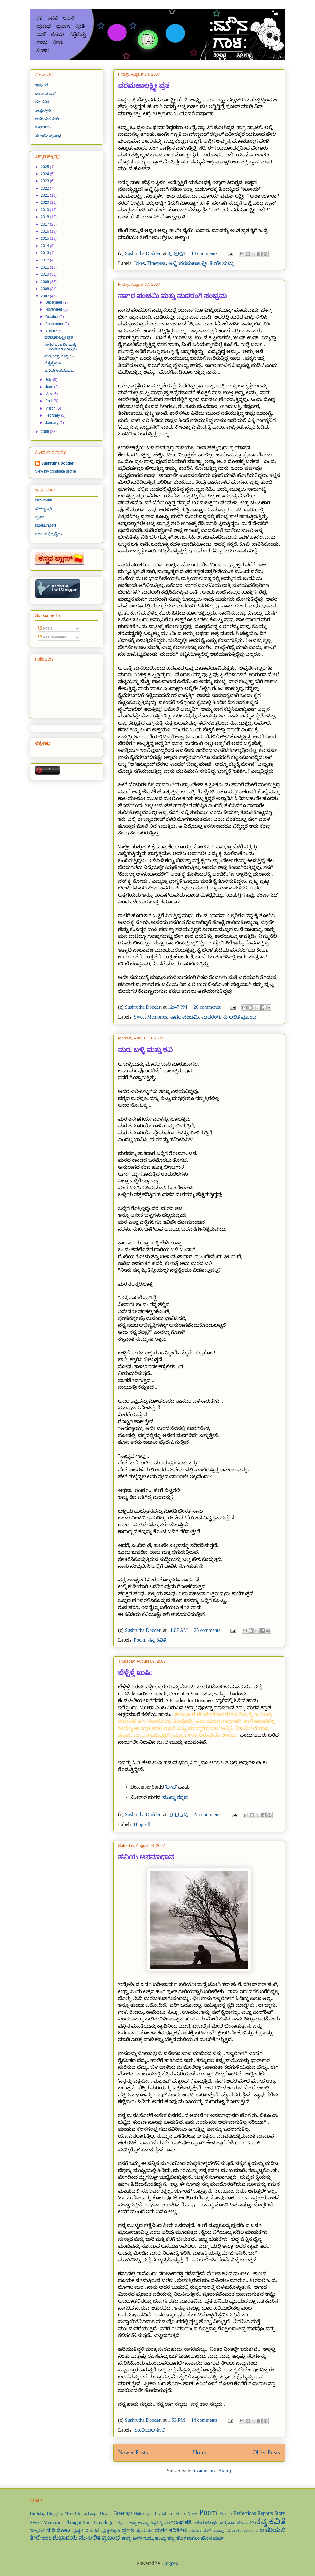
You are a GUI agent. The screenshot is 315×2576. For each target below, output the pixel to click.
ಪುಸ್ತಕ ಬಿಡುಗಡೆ (85, 2530)
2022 (45, 188)
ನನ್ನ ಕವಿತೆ (157, 1640)
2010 (45, 274)
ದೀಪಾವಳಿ (245, 2522)
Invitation (163, 2513)
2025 (45, 167)
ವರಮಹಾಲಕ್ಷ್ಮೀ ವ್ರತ (143, 85)
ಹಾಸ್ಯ (126, 2538)
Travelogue (104, 2522)
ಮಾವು (219, 2530)
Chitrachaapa (86, 2513)
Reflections (244, 2513)
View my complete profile (55, 471)
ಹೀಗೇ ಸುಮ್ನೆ (222, 263)
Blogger (169, 2563)
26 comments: (207, 1007)
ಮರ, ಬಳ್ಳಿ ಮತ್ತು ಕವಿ (145, 1050)
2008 (45, 289)
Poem (139, 1640)
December (54, 302)
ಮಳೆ (207, 2530)
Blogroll (142, 1824)
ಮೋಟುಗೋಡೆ (45, 525)
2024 (45, 174)
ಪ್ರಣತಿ (39, 517)
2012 (45, 260)
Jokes (139, 263)
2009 (45, 282)
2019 (45, 210)
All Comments (52, 637)
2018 (45, 217)
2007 (45, 296)
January (52, 423)
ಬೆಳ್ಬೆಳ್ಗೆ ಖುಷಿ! (135, 1672)
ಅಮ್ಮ (143, 2522)
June (49, 387)
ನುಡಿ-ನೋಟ (58, 2530)
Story (279, 2513)
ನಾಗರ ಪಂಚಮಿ (184, 1016)
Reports (265, 2513)
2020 (45, 202)
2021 (45, 195)
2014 (45, 246)
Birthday (37, 2513)
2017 (45, 224)
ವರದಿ (47, 2538)
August (51, 331)
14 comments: (205, 253)
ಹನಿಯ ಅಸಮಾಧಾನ (146, 1857)
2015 (45, 238)
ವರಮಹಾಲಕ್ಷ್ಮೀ (193, 263)
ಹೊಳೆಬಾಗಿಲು (188, 2538)
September (54, 324)
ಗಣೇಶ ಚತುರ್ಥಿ (206, 2522)
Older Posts (266, 2452)
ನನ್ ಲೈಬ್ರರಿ (43, 509)
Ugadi (122, 2522)
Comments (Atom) (212, 2470)
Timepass (156, 263)
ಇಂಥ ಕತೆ (41, 85)
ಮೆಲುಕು (233, 2530)
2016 (45, 231)
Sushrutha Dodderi (57, 463)
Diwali (106, 2513)
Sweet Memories (150, 1016)
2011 (45, 267)
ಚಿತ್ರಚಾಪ (227, 2522)
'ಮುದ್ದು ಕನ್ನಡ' (175, 1797)
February (53, 415)
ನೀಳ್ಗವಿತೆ (37, 2530)
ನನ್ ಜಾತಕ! (43, 500)
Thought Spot (78, 2522)
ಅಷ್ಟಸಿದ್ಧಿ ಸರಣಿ (161, 2523)
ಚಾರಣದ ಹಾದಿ (45, 94)
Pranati (225, 2513)
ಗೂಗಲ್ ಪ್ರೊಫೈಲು (48, 534)
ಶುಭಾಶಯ (43, 127)
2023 (45, 181)
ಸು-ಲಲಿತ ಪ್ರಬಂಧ (239, 1016)
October (52, 317)
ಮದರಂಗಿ (210, 1016)
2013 (45, 253)
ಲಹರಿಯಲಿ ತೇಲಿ (149, 2430)
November (54, 309)
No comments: (209, 1814)
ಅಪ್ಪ (133, 2522)
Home (200, 2452)
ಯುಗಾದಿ (250, 2530)
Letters (179, 2513)
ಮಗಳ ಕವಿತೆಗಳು (171, 2530)
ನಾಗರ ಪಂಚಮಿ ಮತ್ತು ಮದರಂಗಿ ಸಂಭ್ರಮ (172, 296)
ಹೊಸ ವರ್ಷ (212, 2538)
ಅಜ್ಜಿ (172, 263)
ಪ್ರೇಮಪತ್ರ (144, 2530)
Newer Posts (133, 2452)
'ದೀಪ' (171, 1786)
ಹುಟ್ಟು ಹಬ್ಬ (165, 2538)
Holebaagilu (144, 2513)
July (49, 379)
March (51, 408)
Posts (45, 628)
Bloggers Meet (60, 2513)
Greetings (123, 2513)
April (49, 401)
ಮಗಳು (195, 2531)
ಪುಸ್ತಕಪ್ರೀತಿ (43, 110)
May (49, 394)
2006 (45, 432)
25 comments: (208, 1630)
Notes (192, 2513)
